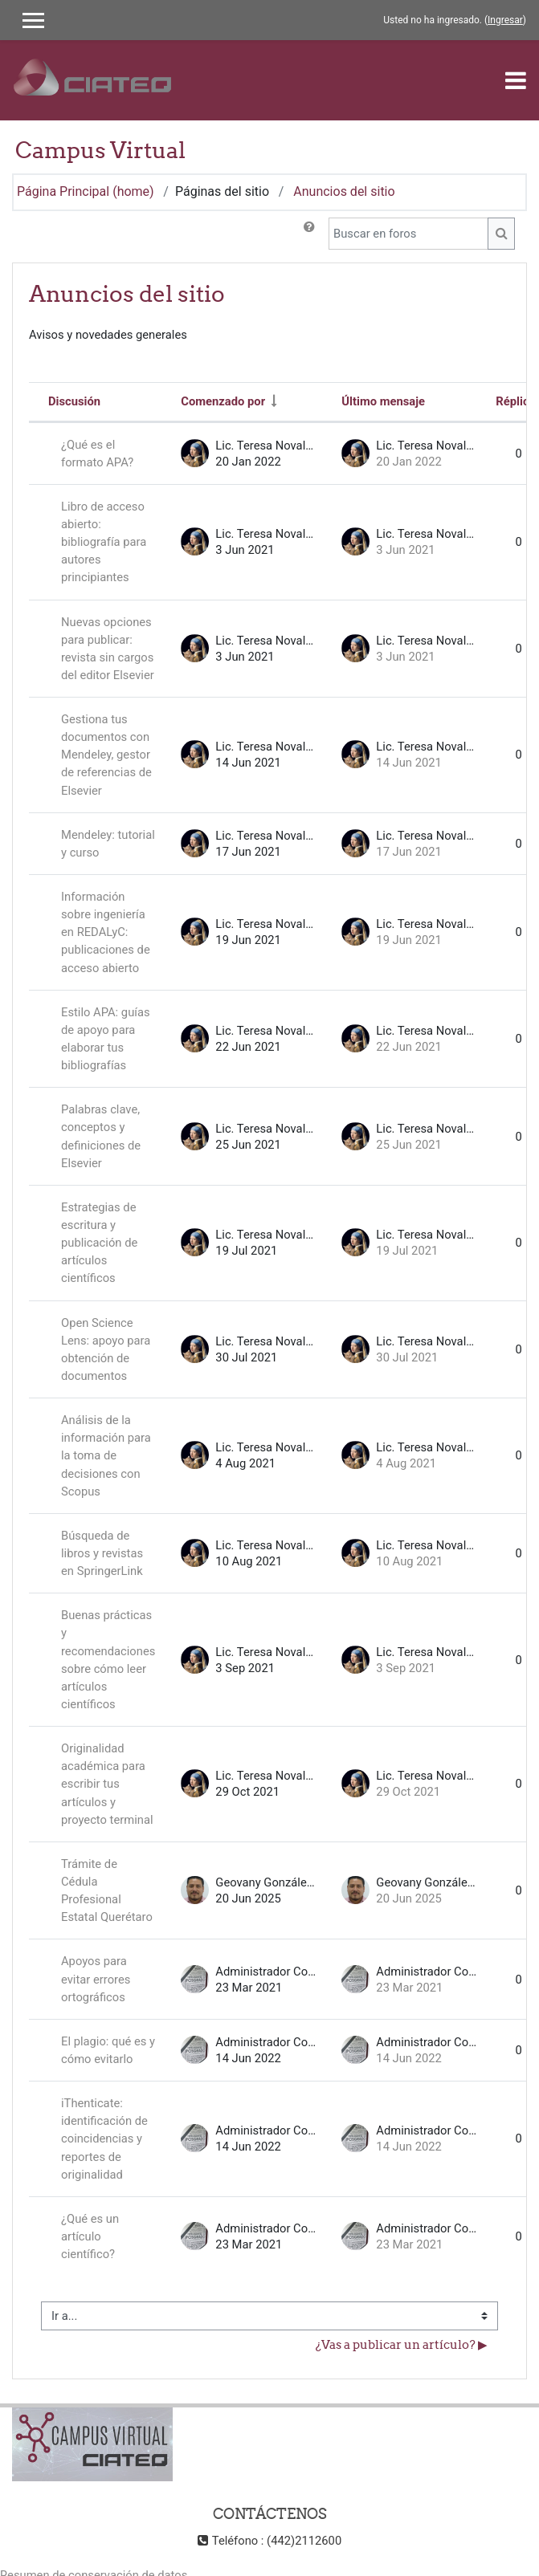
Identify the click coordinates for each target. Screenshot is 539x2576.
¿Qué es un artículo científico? (90, 2236)
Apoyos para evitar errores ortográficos (95, 1979)
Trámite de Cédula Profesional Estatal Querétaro (107, 1890)
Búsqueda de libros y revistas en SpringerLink (102, 1553)
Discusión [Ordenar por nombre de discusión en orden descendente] (74, 401)
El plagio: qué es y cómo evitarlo (108, 2050)
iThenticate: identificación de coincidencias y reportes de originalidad (104, 2139)
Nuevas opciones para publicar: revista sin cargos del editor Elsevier (107, 648)
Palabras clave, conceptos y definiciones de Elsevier (101, 1136)
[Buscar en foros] (408, 234)
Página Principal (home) (85, 191)
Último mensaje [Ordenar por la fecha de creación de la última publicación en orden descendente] (383, 401)
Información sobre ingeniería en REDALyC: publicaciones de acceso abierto (105, 932)
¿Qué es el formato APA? (97, 453)
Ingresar (505, 20)
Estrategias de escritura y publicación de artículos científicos (99, 1243)
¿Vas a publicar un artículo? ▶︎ (402, 2344)
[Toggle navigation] (515, 80)
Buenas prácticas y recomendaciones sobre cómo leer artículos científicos (108, 1659)
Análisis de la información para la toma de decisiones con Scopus (106, 1456)
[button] (309, 234)
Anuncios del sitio (343, 191)
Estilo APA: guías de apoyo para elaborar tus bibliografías (105, 1038)
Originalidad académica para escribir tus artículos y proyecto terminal (107, 1784)
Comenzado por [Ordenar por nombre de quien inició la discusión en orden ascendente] (223, 401)
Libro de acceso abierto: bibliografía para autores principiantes (103, 542)
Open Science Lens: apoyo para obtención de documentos (105, 1349)
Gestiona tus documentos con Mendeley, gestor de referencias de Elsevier (106, 755)
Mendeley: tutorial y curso (108, 844)
